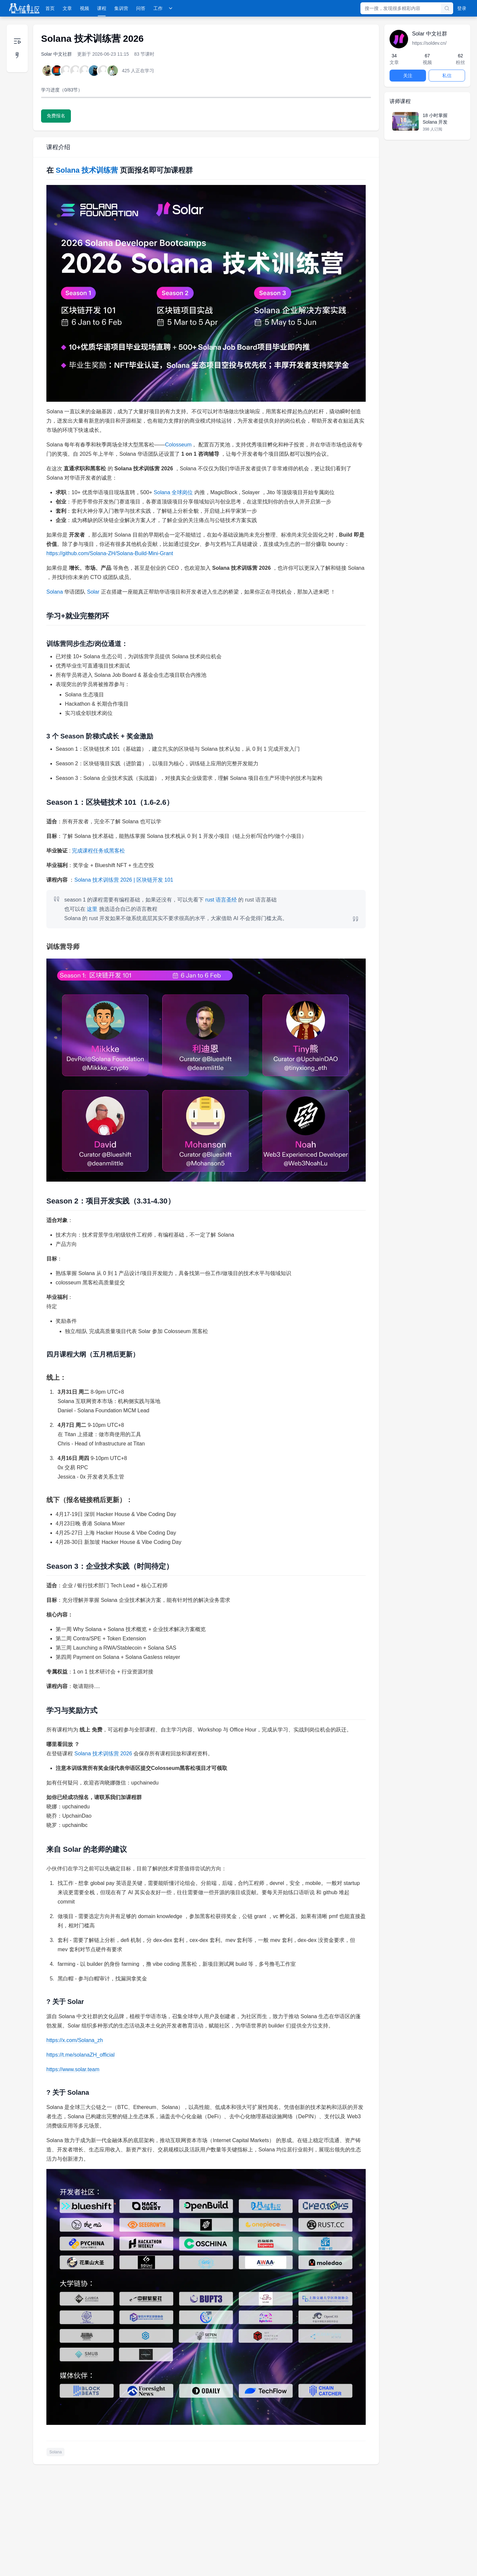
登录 (461, 8)
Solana (54, 592)
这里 (92, 909)
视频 (84, 8)
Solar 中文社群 (56, 54)
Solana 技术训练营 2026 (103, 1753)
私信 (446, 75)
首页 (50, 8)
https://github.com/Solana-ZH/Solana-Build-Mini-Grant (109, 553)
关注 (407, 75)
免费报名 (56, 115)
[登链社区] (24, 8)
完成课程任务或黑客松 (98, 850)
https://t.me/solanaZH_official (80, 2055)
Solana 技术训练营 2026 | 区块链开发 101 (123, 880)
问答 (140, 8)
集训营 (121, 8)
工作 (158, 8)
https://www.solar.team (72, 2069)
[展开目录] (17, 48)
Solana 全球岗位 (173, 492)
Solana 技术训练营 (87, 170)
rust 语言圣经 (221, 900)
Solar (93, 592)
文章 (67, 8)
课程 (101, 8)
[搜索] (447, 8)
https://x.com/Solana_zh (74, 2040)
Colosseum (178, 444)
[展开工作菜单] (170, 8)
